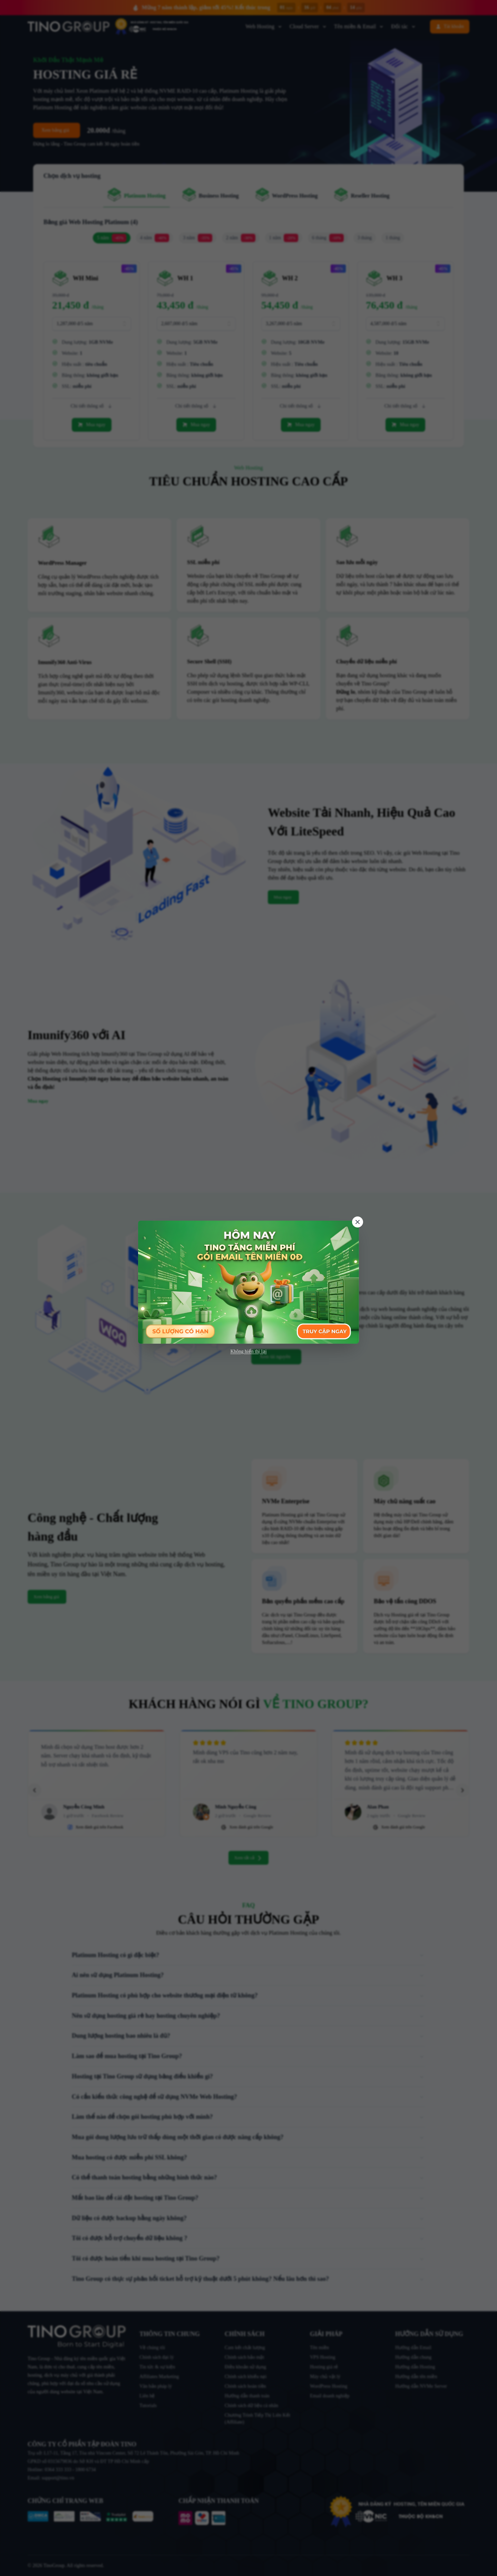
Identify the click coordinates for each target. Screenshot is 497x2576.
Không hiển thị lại (248, 1351)
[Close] (357, 1221)
